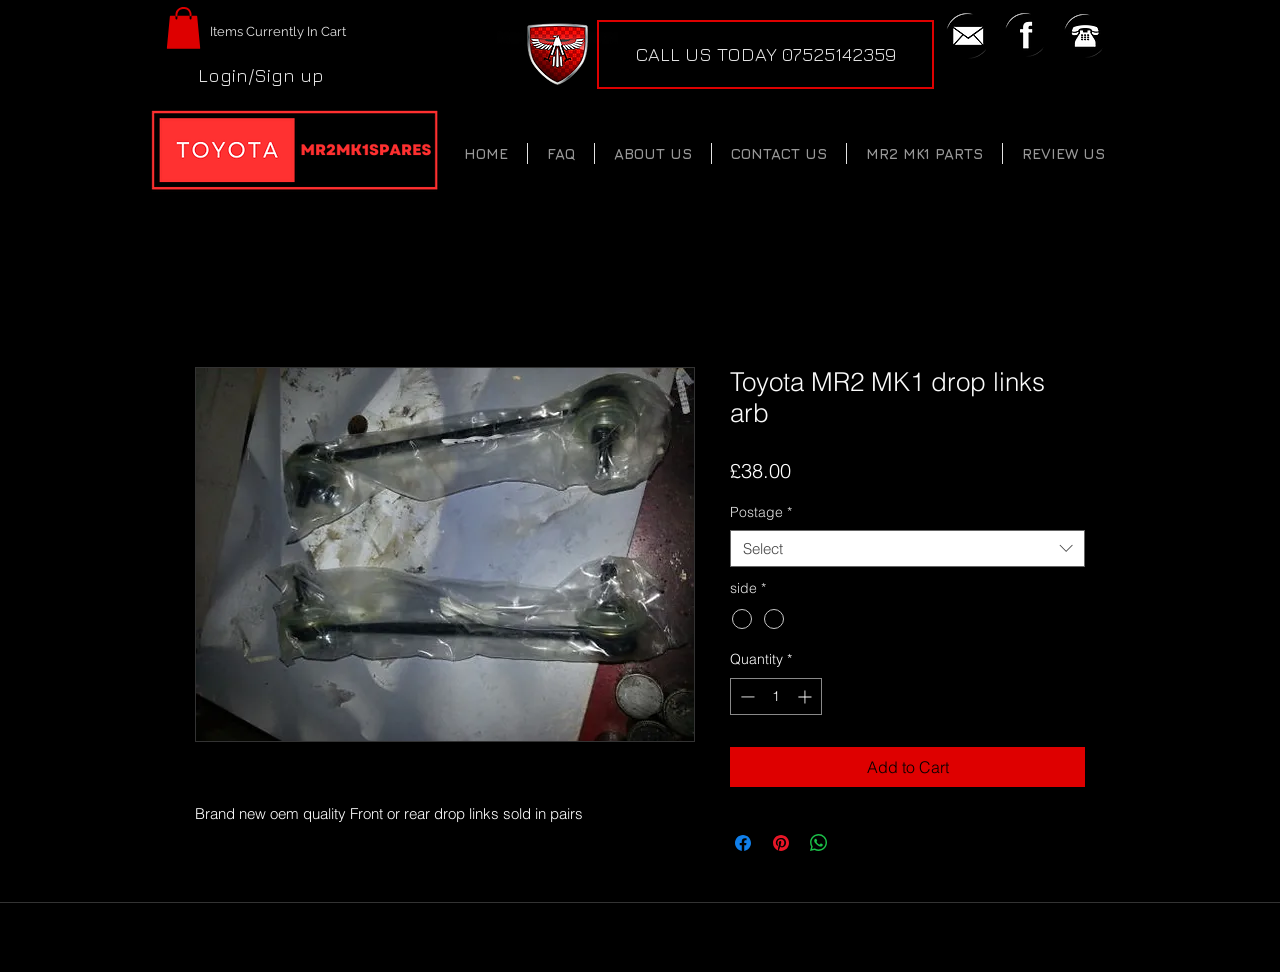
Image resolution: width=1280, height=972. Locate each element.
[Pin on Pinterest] (781, 843)
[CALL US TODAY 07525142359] (765, 54)
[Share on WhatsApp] (819, 843)
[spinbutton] (776, 696)
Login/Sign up (261, 75)
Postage (761, 512)
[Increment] (806, 696)
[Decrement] (745, 696)
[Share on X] (857, 843)
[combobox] (907, 549)
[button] (183, 28)
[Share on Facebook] (743, 843)
